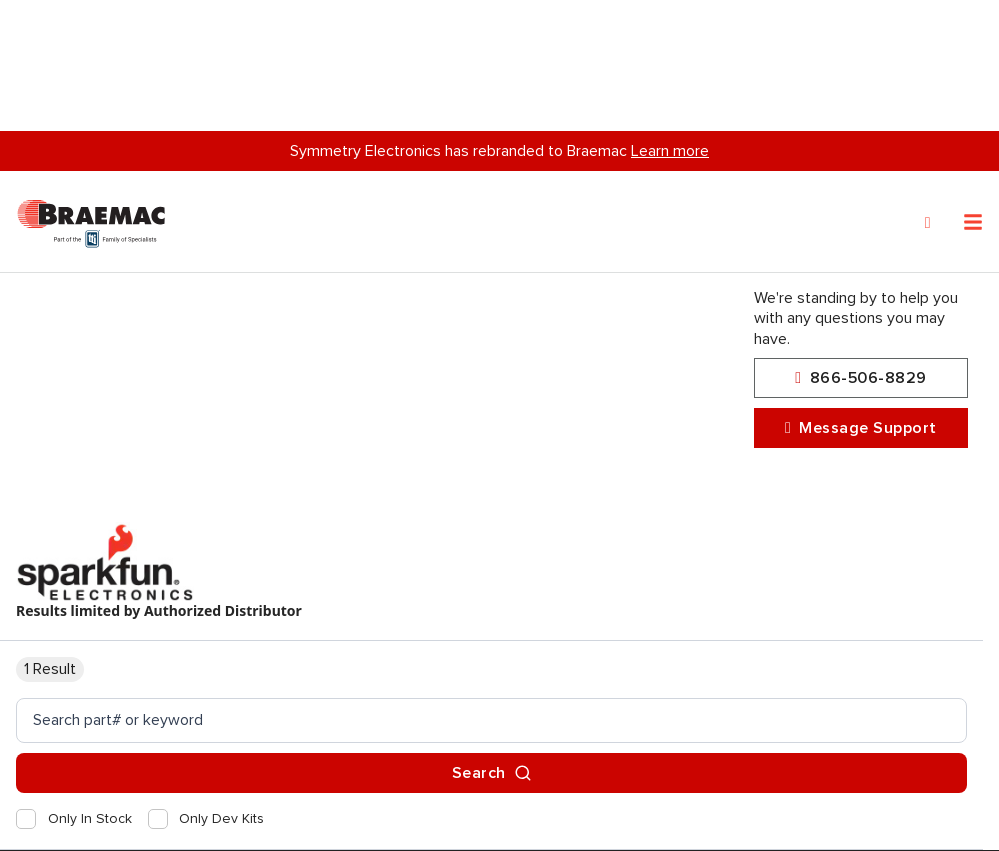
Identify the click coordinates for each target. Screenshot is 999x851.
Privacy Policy (91, 815)
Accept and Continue (286, 815)
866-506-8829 (860, 379)
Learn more (670, 20)
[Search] (928, 92)
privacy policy (309, 768)
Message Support (861, 429)
